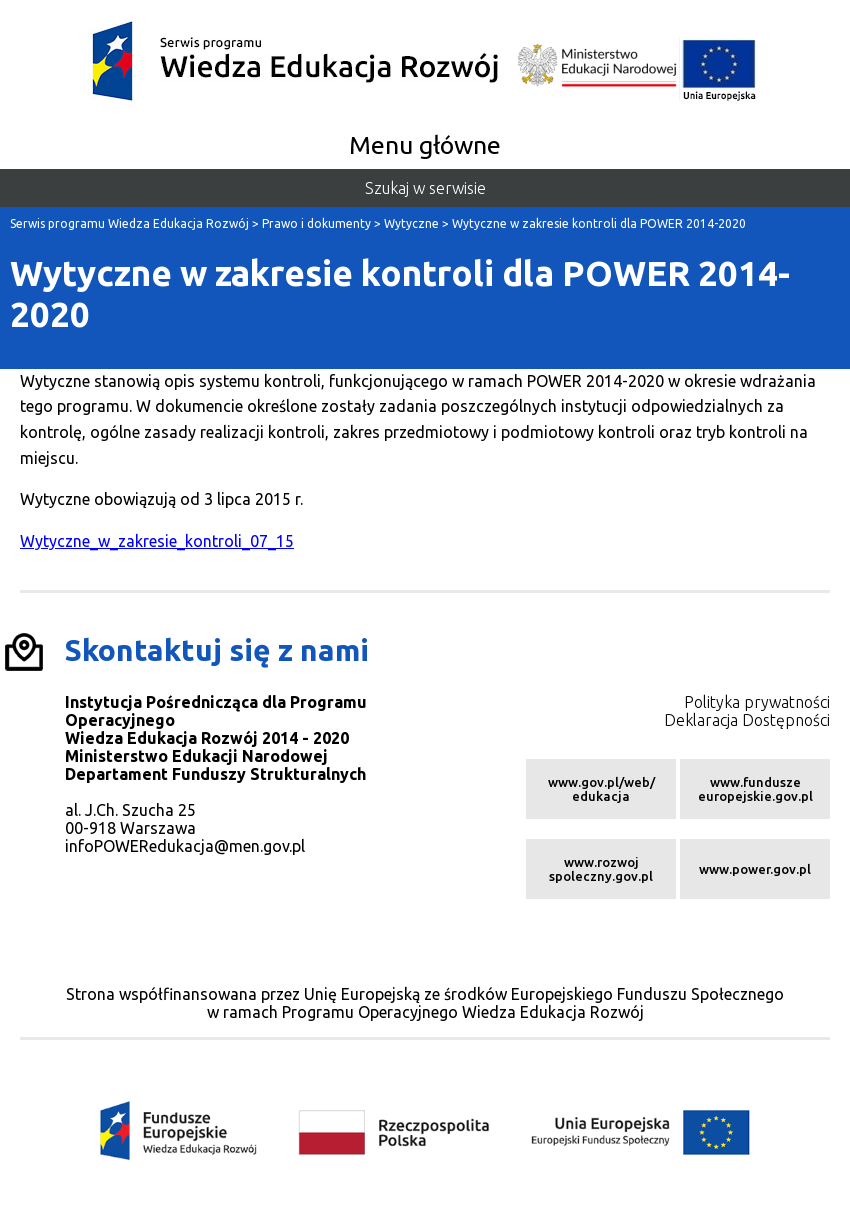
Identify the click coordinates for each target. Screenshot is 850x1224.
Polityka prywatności (757, 702)
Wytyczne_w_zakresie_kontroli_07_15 (157, 541)
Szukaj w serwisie (425, 188)
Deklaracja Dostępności (747, 720)
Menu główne (425, 145)
